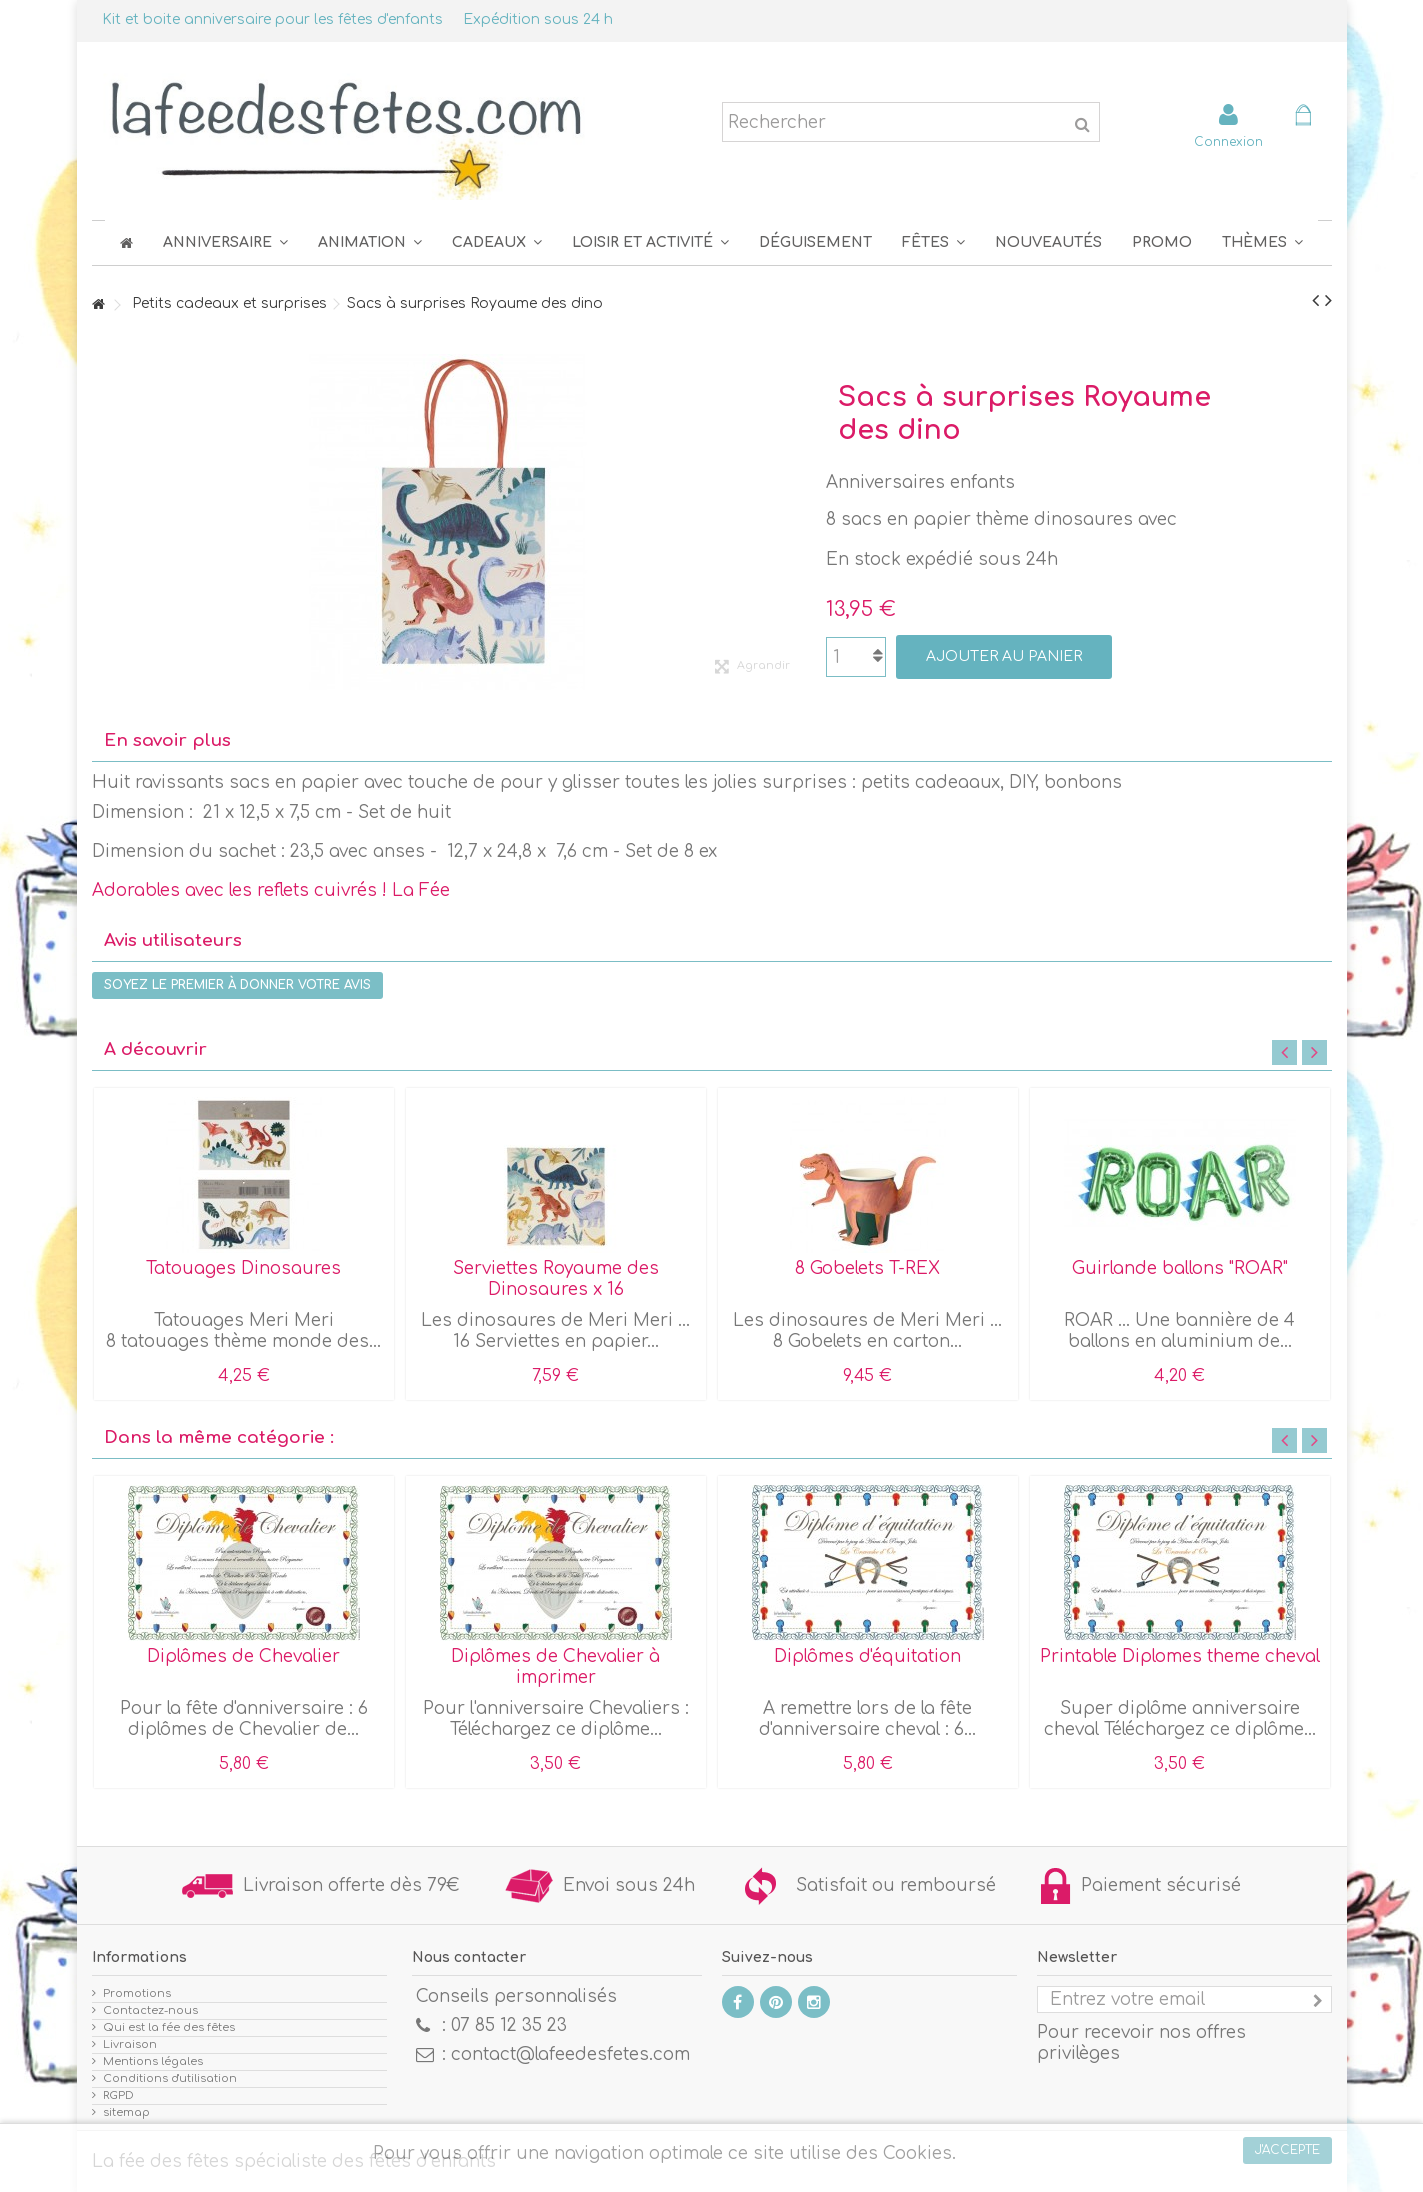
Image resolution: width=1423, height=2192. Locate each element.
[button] (933, 242)
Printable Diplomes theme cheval (1180, 1656)
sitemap (126, 2112)
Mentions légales (153, 2061)
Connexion (1228, 141)
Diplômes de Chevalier (243, 1656)
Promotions (137, 1993)
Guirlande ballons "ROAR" (1180, 1268)
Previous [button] (1284, 1052)
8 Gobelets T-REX (867, 1268)
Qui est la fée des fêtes (169, 2027)
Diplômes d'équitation (867, 1656)
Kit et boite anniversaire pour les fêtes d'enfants (272, 19)
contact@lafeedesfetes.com (570, 2054)
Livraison (130, 2044)
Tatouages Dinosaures (243, 1268)
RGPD (118, 2095)
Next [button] (1314, 1052)
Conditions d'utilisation (170, 2078)
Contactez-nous (150, 2010)
